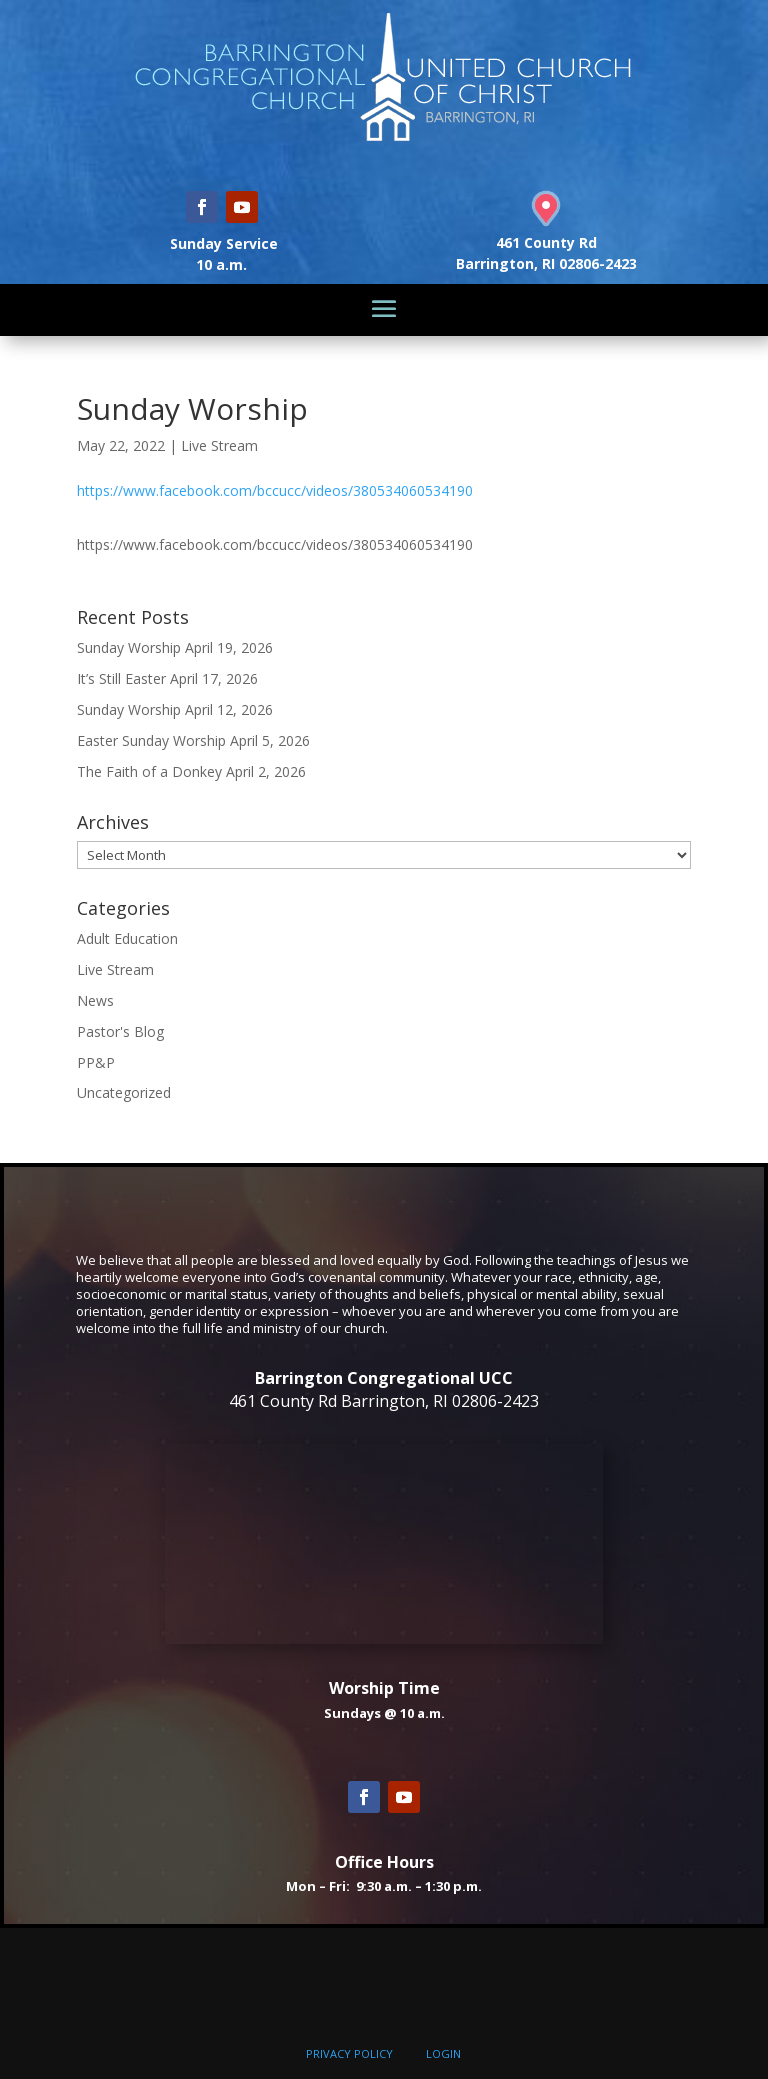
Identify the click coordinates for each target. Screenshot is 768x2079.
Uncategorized (124, 1092)
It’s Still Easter (121, 678)
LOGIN (443, 2053)
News (95, 1000)
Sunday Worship (129, 647)
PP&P (96, 1062)
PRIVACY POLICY (349, 2053)
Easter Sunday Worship (151, 740)
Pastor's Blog (120, 1031)
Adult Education (127, 938)
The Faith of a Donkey (149, 771)
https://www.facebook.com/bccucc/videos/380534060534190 (275, 490)
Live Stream (219, 445)
